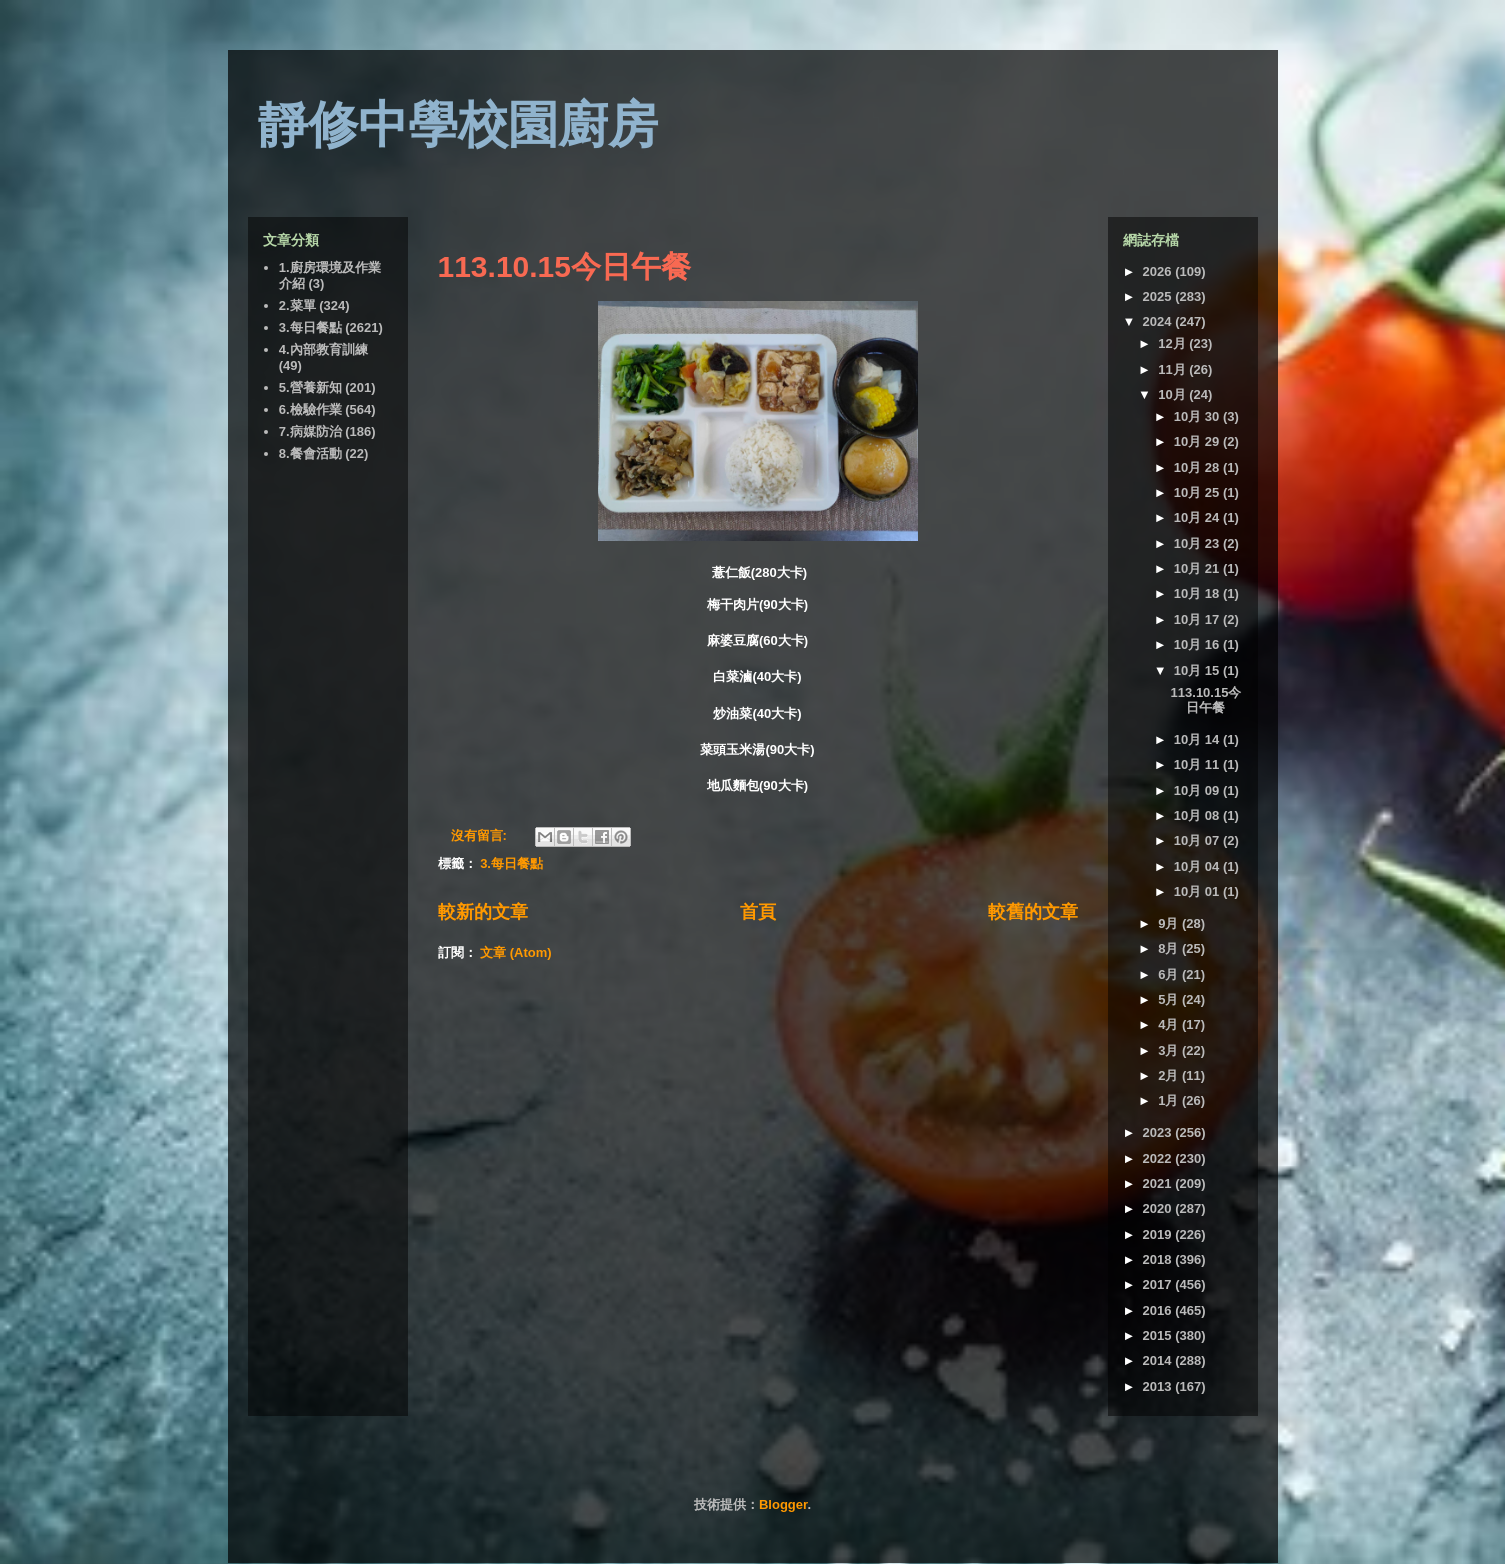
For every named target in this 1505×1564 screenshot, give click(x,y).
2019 (1159, 1234)
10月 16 (1198, 644)
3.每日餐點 (511, 863)
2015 (1159, 1335)
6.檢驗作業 (310, 409)
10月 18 (1198, 593)
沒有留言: (481, 835)
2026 (1159, 271)
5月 (1170, 999)
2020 (1159, 1208)
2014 (1159, 1360)
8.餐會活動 (310, 453)
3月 (1170, 1050)
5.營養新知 (310, 387)
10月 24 (1198, 517)
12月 (1173, 343)
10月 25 (1198, 492)
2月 (1170, 1075)
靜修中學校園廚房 (458, 125)
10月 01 (1198, 891)
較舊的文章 (1033, 912)
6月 (1170, 974)
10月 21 (1198, 568)
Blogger (783, 1504)
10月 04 (1198, 866)
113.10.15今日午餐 (564, 266)
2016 (1159, 1310)
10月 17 (1198, 619)
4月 (1170, 1024)
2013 (1159, 1386)
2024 (1159, 321)
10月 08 (1198, 815)
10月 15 (1198, 670)
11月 (1173, 369)
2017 (1159, 1284)
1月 (1170, 1100)
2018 (1159, 1259)
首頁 (758, 912)
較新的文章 (483, 912)
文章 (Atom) (516, 952)
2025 (1159, 296)
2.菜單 (297, 305)
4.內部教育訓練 (323, 349)
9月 (1170, 923)
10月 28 (1198, 467)
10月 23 (1198, 543)
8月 (1170, 948)
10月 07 (1198, 840)
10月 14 (1198, 739)
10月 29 (1198, 441)
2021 (1159, 1183)
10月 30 (1198, 416)
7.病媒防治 (310, 431)
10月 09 (1198, 790)
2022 (1159, 1158)
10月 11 (1198, 764)
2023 (1159, 1132)
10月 (1173, 394)
